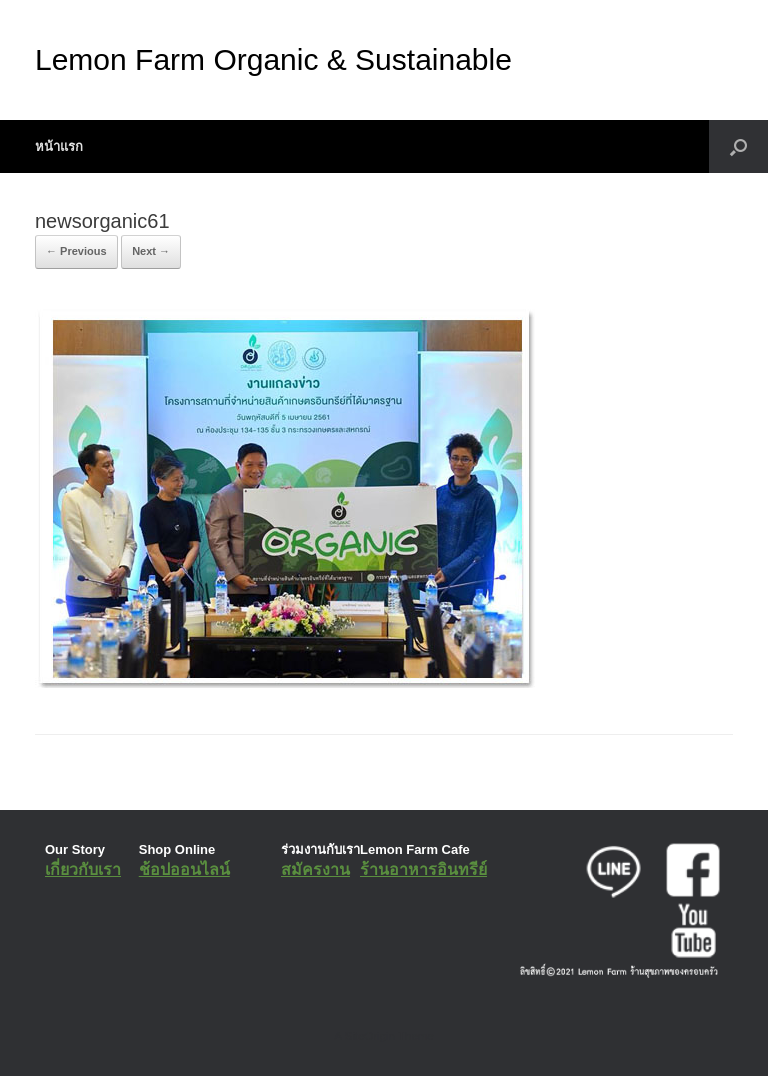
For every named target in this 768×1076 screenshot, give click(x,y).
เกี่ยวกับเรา (83, 869)
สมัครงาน (315, 869)
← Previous (76, 251)
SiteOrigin (369, 1036)
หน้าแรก (59, 146)
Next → (151, 251)
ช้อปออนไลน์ (184, 869)
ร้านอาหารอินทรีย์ (423, 869)
